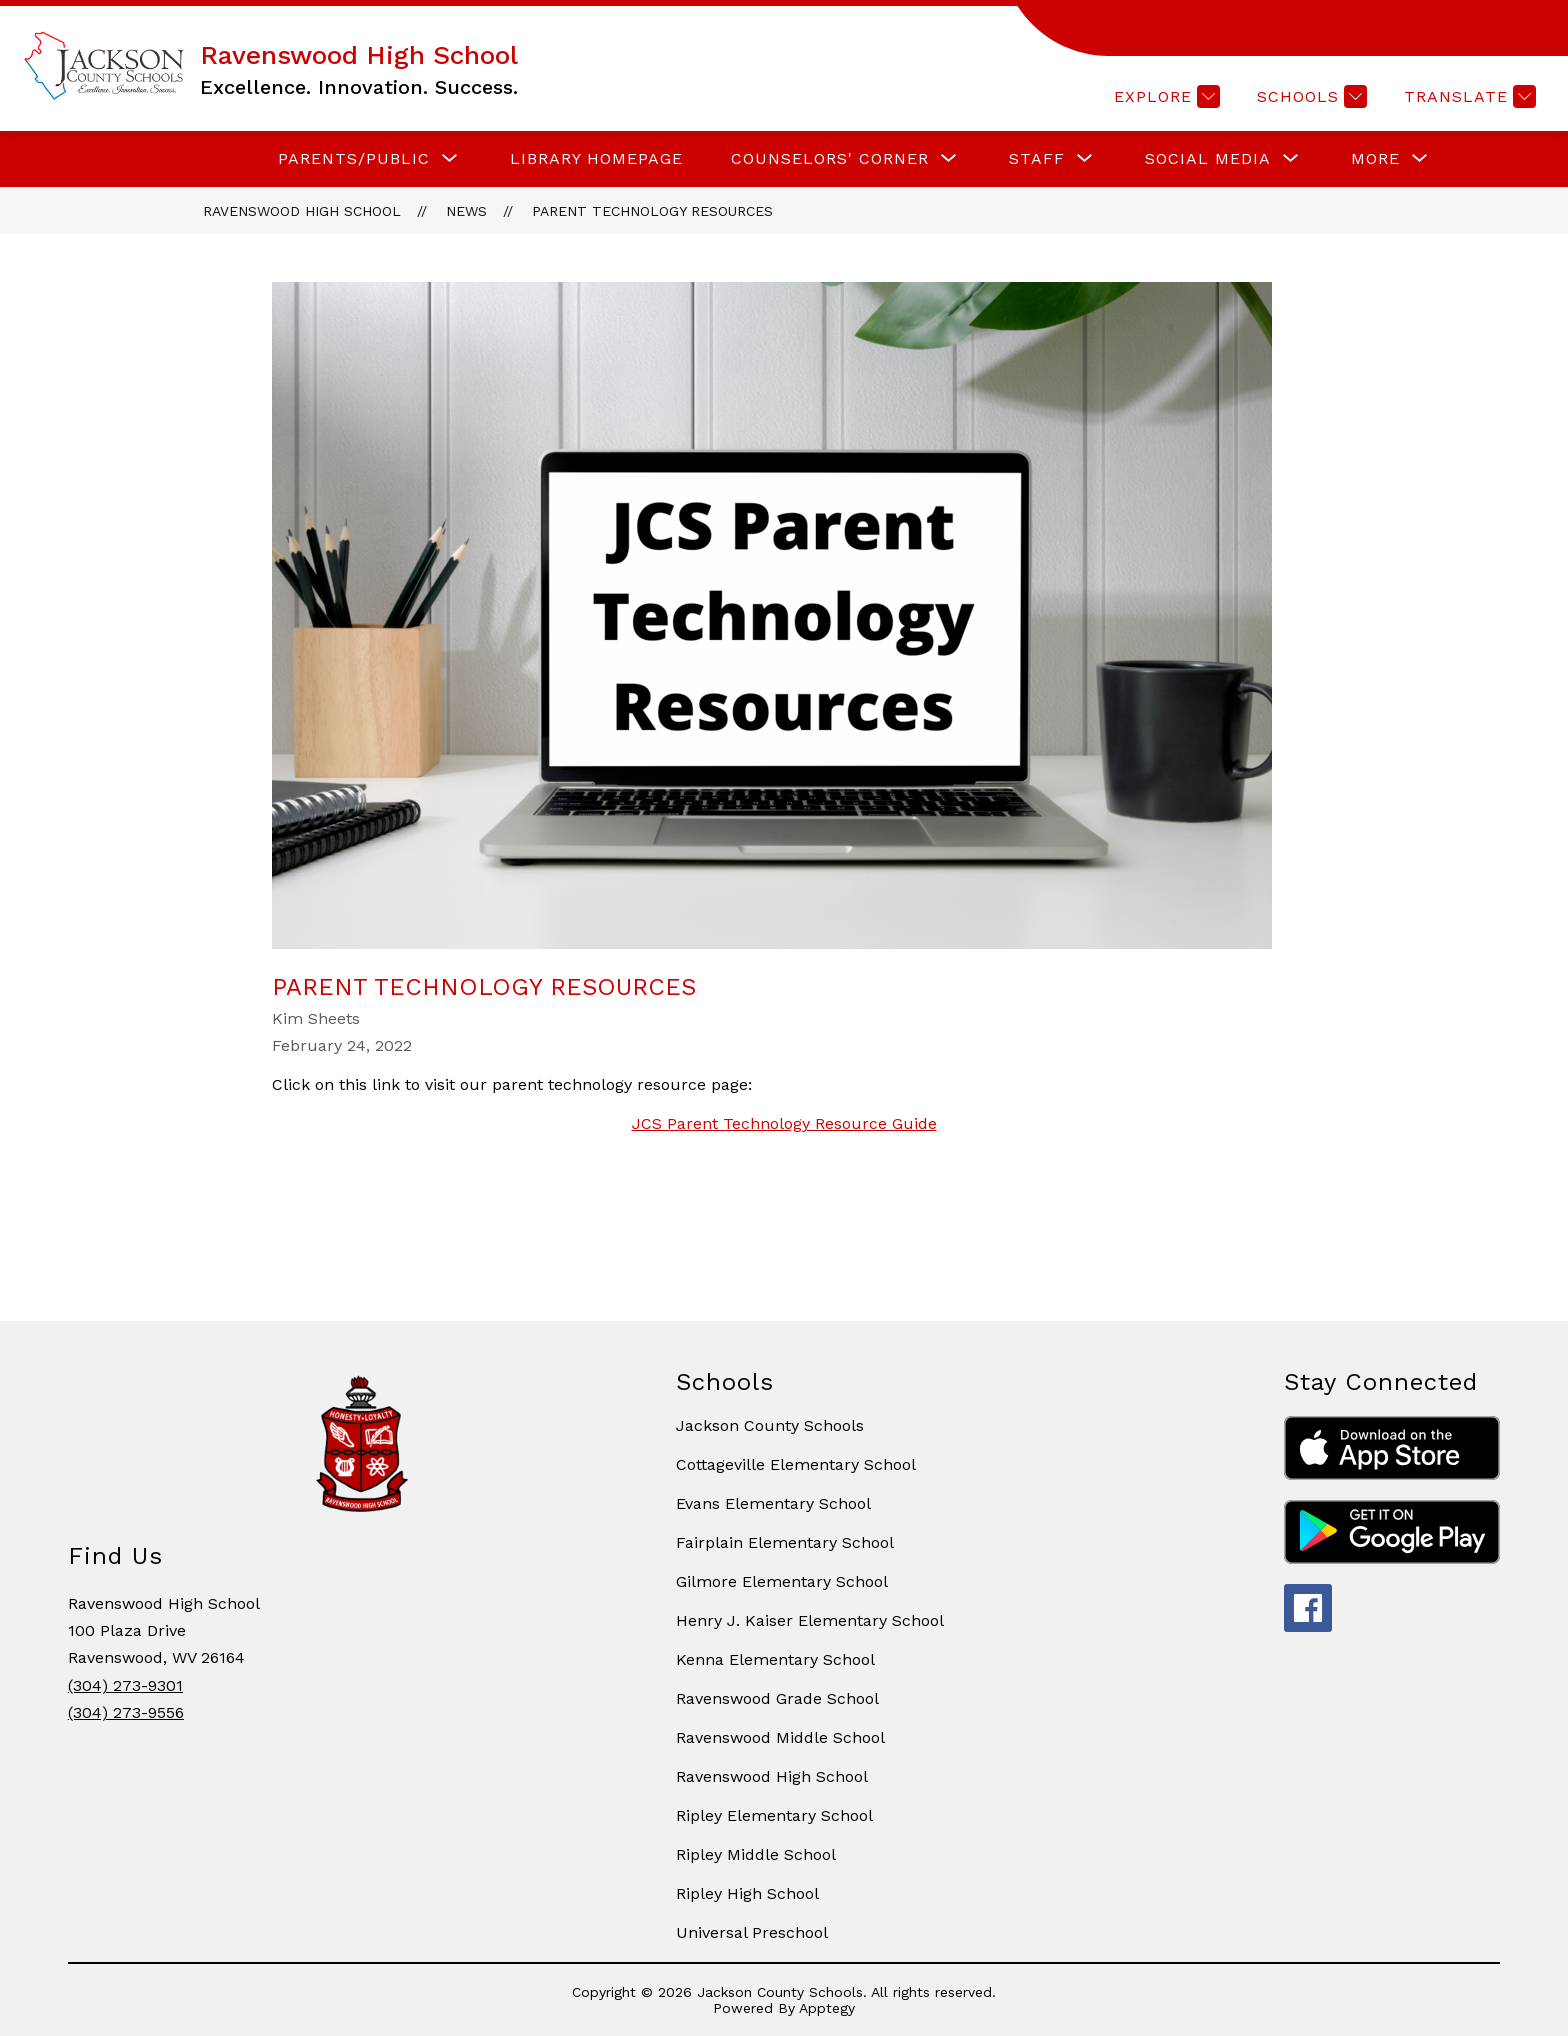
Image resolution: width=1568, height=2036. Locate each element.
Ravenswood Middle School (780, 1737)
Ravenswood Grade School (777, 1698)
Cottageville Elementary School (796, 1464)
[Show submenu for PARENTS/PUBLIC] (354, 159)
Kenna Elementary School (775, 1659)
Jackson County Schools (770, 1425)
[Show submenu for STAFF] (1037, 159)
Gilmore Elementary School (782, 1581)
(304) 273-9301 (125, 1685)
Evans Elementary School (773, 1503)
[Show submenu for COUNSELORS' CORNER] (830, 159)
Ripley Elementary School (774, 1815)
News (466, 211)
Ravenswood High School (302, 211)
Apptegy (827, 2008)
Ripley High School (747, 1893)
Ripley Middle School (756, 1854)
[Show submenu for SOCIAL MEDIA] (1208, 159)
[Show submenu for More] (1375, 159)
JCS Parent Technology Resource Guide (784, 1123)
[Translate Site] (1467, 96)
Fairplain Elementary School (785, 1542)
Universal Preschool (752, 1932)
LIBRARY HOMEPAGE (596, 158)
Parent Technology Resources (652, 211)
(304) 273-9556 (126, 1712)
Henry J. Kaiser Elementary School (810, 1620)
